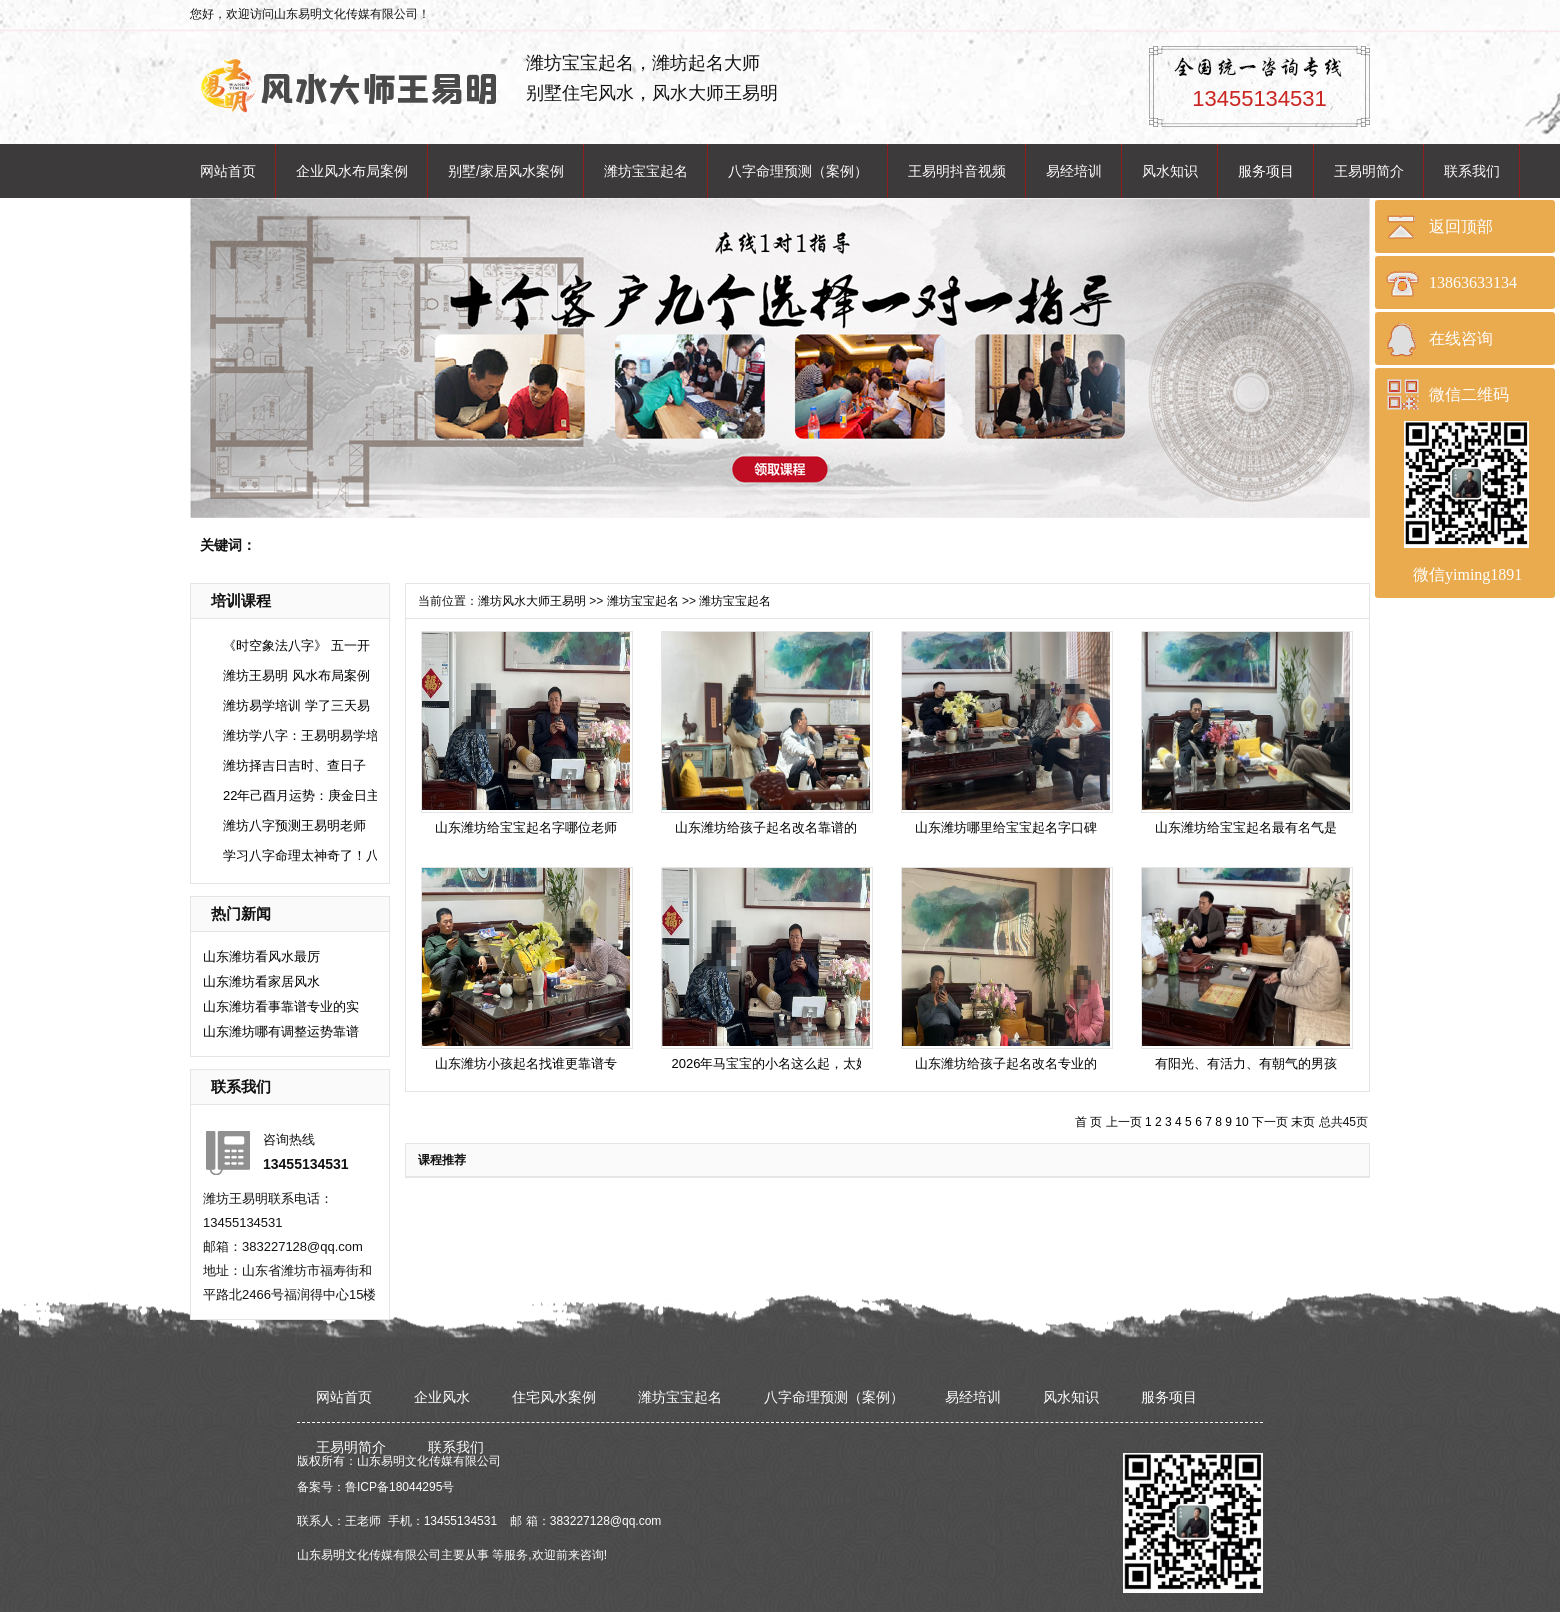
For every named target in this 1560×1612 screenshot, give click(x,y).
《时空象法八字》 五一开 (296, 645)
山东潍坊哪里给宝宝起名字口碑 (1006, 827)
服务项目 (1266, 171)
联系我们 (1472, 171)
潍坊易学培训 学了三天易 (296, 705)
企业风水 (442, 1397)
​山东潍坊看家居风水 (261, 981)
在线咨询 (1461, 338)
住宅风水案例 (554, 1397)
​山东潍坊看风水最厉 (261, 956)
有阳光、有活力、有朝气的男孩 (1246, 1063)
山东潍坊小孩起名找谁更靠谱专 (526, 1063)
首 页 (1088, 1122)
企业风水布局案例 (352, 171)
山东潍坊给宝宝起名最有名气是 (1246, 827)
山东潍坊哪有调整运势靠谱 (281, 1031)
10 (1241, 1122)
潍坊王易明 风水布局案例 (296, 675)
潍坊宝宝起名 (646, 171)
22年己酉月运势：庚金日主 (301, 795)
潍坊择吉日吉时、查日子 (294, 765)
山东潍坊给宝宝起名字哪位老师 (526, 827)
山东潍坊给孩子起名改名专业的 (1006, 1063)
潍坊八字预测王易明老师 (294, 825)
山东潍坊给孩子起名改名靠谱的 (766, 827)
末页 (1303, 1122)
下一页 (1270, 1122)
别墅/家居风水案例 (506, 171)
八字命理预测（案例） (798, 171)
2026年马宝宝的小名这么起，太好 (771, 1063)
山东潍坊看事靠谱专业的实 (281, 1006)
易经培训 (1074, 171)
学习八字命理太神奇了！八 (301, 855)
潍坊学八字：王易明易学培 (301, 735)
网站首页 (228, 171)
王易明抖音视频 (957, 171)
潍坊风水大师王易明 (532, 601)
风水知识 (1170, 171)
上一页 (1124, 1122)
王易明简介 (1369, 171)
